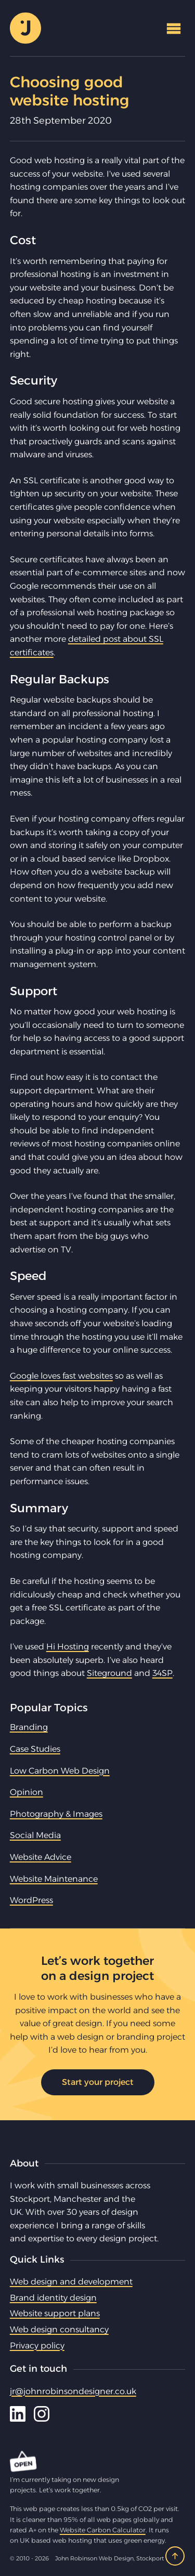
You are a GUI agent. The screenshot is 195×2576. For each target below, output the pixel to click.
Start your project (98, 2082)
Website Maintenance (54, 1879)
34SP (162, 1673)
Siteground (109, 1673)
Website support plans (55, 2313)
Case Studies (35, 1749)
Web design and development (71, 2282)
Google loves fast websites (61, 1376)
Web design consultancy (59, 2329)
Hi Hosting (67, 1647)
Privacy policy (37, 2345)
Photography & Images (56, 1814)
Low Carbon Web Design (60, 1771)
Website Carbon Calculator (103, 2530)
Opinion (26, 1792)
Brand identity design (53, 2298)
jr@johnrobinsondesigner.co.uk (73, 2391)
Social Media (35, 1835)
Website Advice (40, 1857)
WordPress (31, 1900)
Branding (29, 1727)
